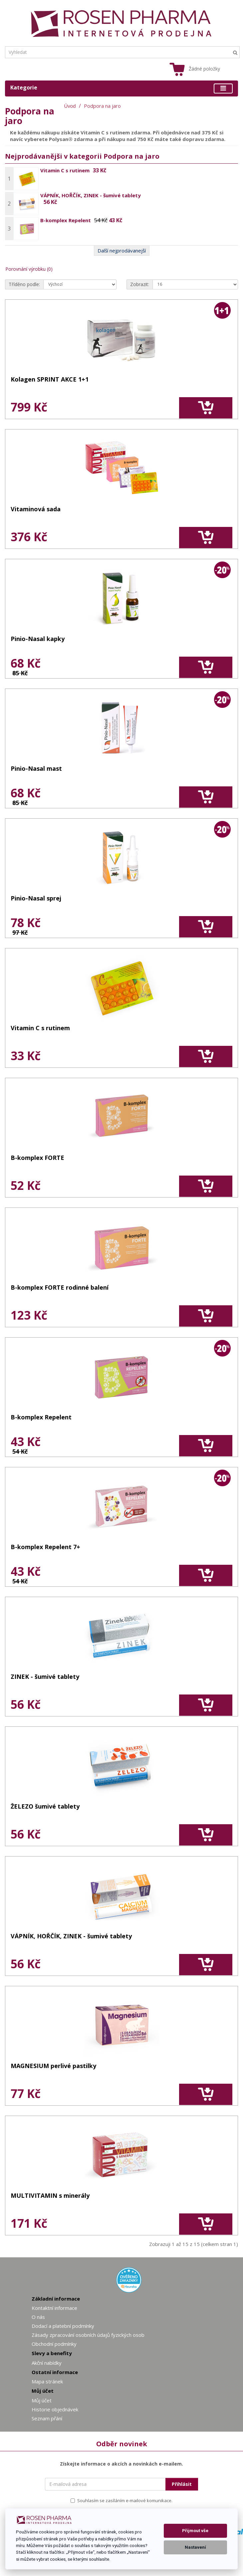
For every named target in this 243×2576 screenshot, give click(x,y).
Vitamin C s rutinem (65, 170)
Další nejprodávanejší (122, 250)
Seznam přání (47, 2418)
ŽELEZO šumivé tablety (45, 1806)
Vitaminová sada (36, 509)
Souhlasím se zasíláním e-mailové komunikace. (121, 2500)
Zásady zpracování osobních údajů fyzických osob (88, 2335)
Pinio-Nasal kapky (38, 639)
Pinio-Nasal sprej (36, 898)
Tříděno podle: (24, 284)
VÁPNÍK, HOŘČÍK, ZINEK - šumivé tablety (90, 195)
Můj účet (42, 2400)
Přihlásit (182, 2484)
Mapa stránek (47, 2381)
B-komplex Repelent (65, 220)
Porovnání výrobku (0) (29, 269)
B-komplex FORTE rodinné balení (60, 1287)
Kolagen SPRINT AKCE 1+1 (50, 379)
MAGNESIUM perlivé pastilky (53, 2066)
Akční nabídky (47, 2362)
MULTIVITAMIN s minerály (50, 2195)
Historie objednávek (55, 2409)
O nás (38, 2317)
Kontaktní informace (54, 2308)
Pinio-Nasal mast (36, 768)
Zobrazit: (139, 284)
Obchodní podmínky (54, 2343)
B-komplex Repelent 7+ (45, 1547)
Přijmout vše (195, 2530)
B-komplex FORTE (37, 1158)
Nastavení (195, 2547)
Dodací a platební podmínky (63, 2326)
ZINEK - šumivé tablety (45, 1677)
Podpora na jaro (102, 105)
